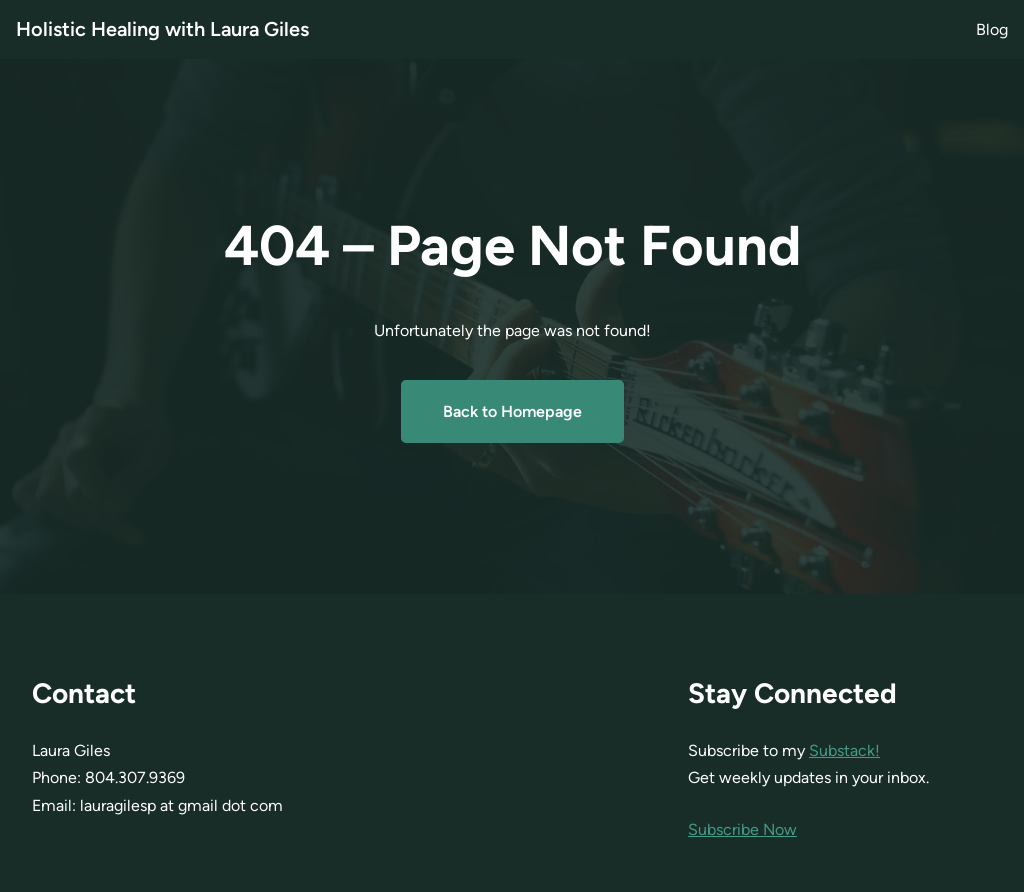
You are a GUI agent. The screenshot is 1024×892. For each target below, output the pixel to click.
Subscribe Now (742, 829)
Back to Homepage (512, 411)
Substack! (844, 750)
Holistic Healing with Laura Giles (162, 29)
